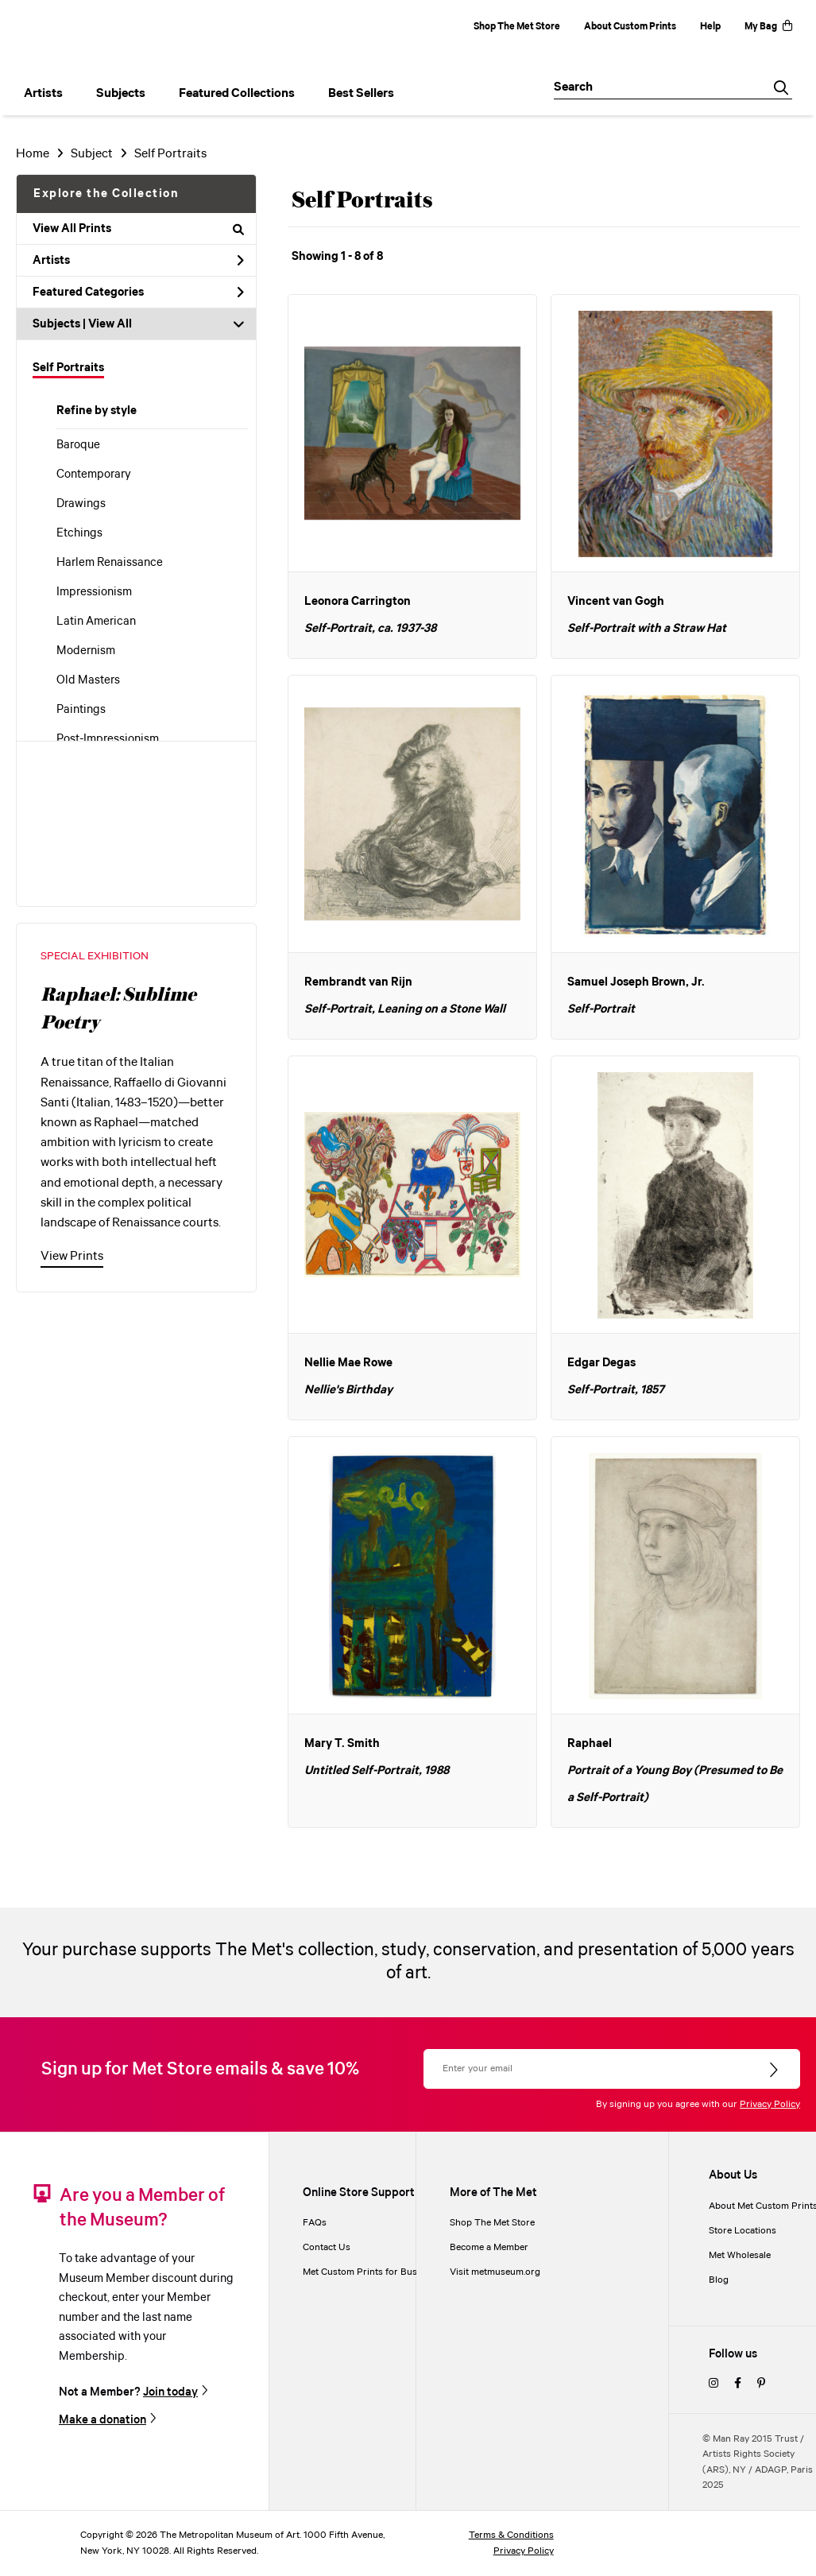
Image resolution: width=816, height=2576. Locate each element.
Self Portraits (68, 368)
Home (32, 153)
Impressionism (94, 592)
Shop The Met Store (517, 26)
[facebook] (737, 2384)
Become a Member (489, 2247)
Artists (138, 261)
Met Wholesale (740, 2255)
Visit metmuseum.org (495, 2272)
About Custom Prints (630, 26)
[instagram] (713, 2384)
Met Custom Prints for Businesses (376, 2272)
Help (710, 26)
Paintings (81, 710)
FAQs (315, 2222)
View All (110, 324)
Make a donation (102, 2419)
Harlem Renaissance (109, 563)
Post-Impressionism (107, 739)
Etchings (79, 533)
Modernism (85, 651)
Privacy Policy (770, 2104)
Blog (719, 2280)
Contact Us (326, 2247)
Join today (170, 2392)
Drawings (81, 504)
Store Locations (742, 2230)
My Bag (768, 26)
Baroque (78, 445)
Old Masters (88, 680)
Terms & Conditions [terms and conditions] (511, 2535)
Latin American (96, 621)
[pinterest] (761, 2384)
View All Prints (138, 229)
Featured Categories (138, 292)
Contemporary (93, 474)
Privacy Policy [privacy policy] (523, 2551)
